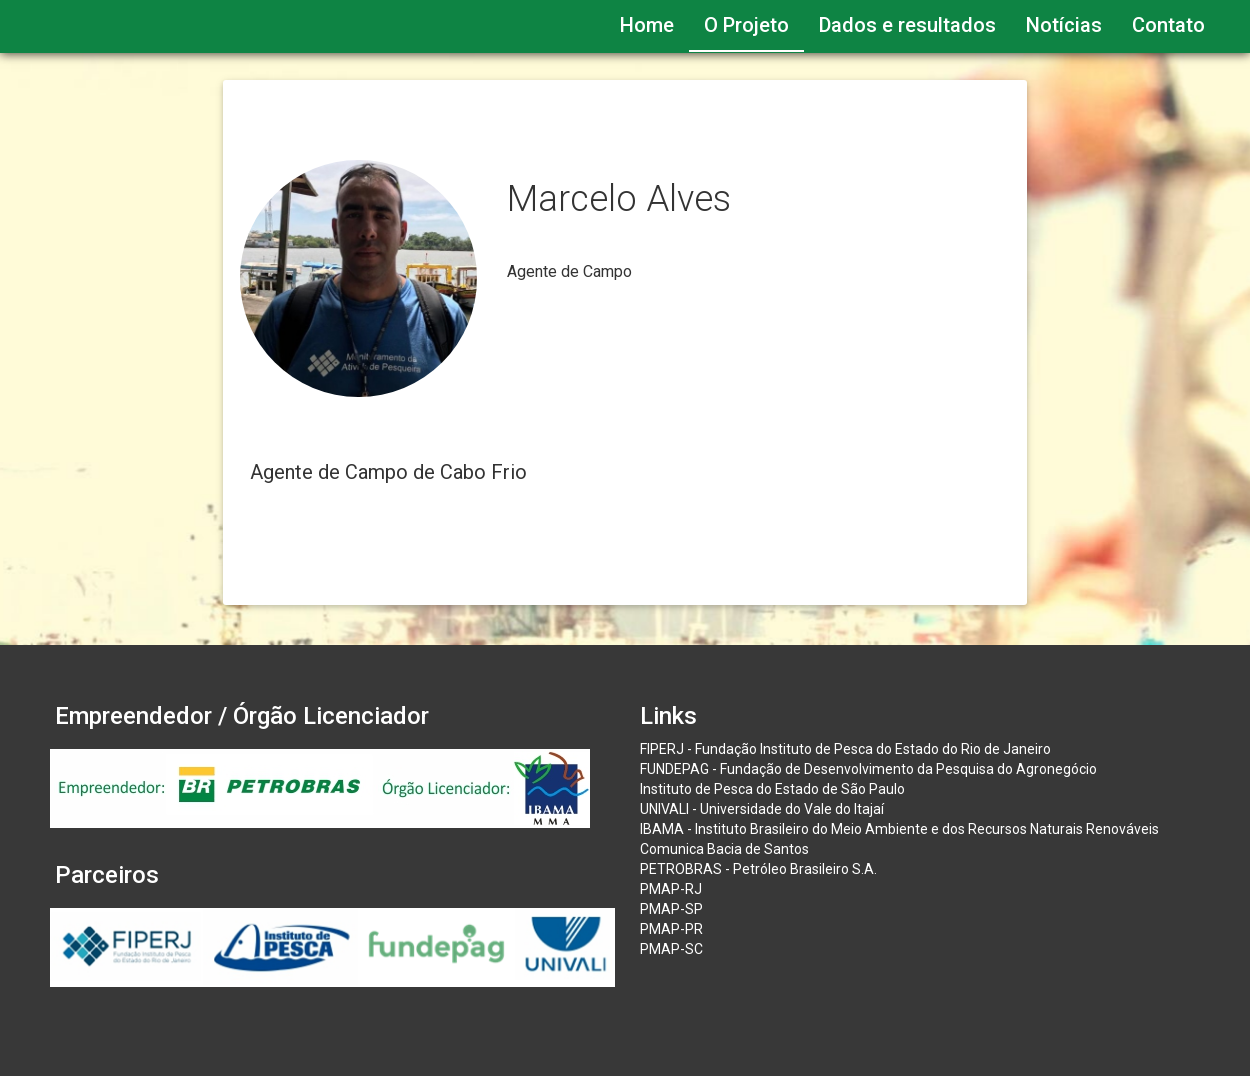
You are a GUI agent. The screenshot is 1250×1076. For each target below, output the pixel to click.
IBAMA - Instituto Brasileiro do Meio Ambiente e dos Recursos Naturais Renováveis (899, 829)
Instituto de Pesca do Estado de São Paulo (772, 789)
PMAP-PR (671, 929)
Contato (1168, 25)
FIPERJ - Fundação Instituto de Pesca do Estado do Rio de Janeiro (845, 749)
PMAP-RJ (671, 889)
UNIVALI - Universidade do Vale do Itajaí (762, 809)
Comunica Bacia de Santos (724, 849)
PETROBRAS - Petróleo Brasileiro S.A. (758, 869)
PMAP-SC (671, 949)
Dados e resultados (907, 25)
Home (647, 25)
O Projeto (746, 25)
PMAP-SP (671, 909)
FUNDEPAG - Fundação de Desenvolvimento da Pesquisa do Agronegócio (868, 769)
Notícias (1064, 25)
